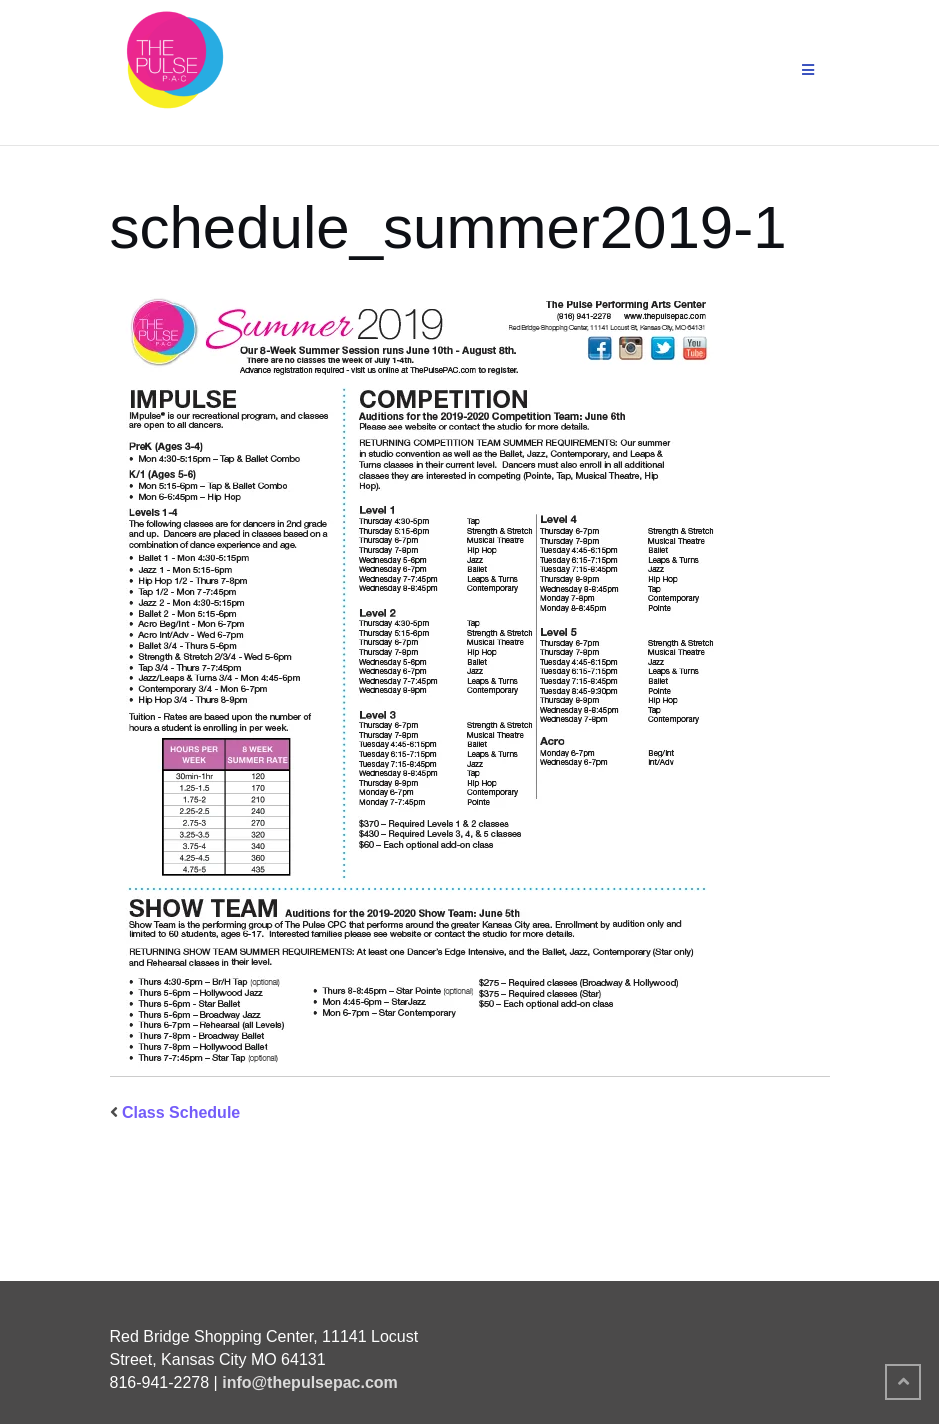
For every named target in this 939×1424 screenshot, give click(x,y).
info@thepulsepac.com (310, 1382)
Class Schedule (181, 1112)
